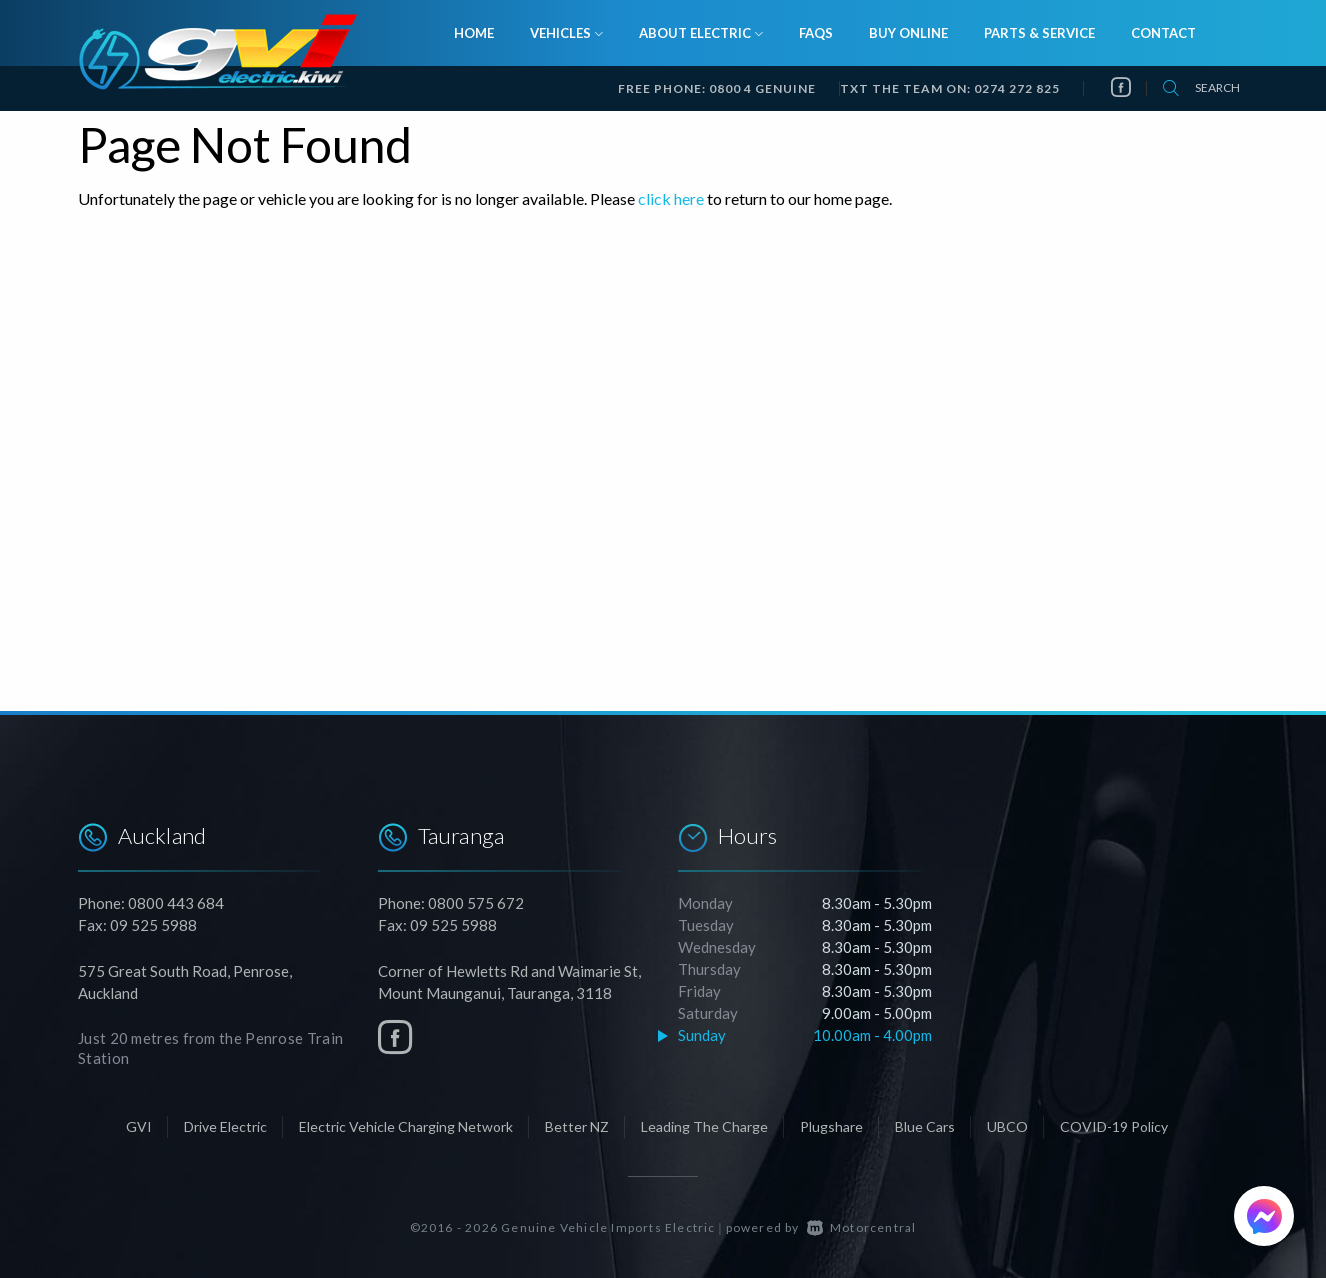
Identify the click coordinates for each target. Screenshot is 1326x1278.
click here (671, 198)
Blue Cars (925, 1126)
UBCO (1007, 1126)
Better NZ (577, 1126)
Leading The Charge (704, 1126)
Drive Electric (225, 1126)
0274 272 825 (1017, 88)
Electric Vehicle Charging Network (406, 1126)
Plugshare (831, 1126)
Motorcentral (862, 1227)
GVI (139, 1126)
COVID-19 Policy (1114, 1126)
